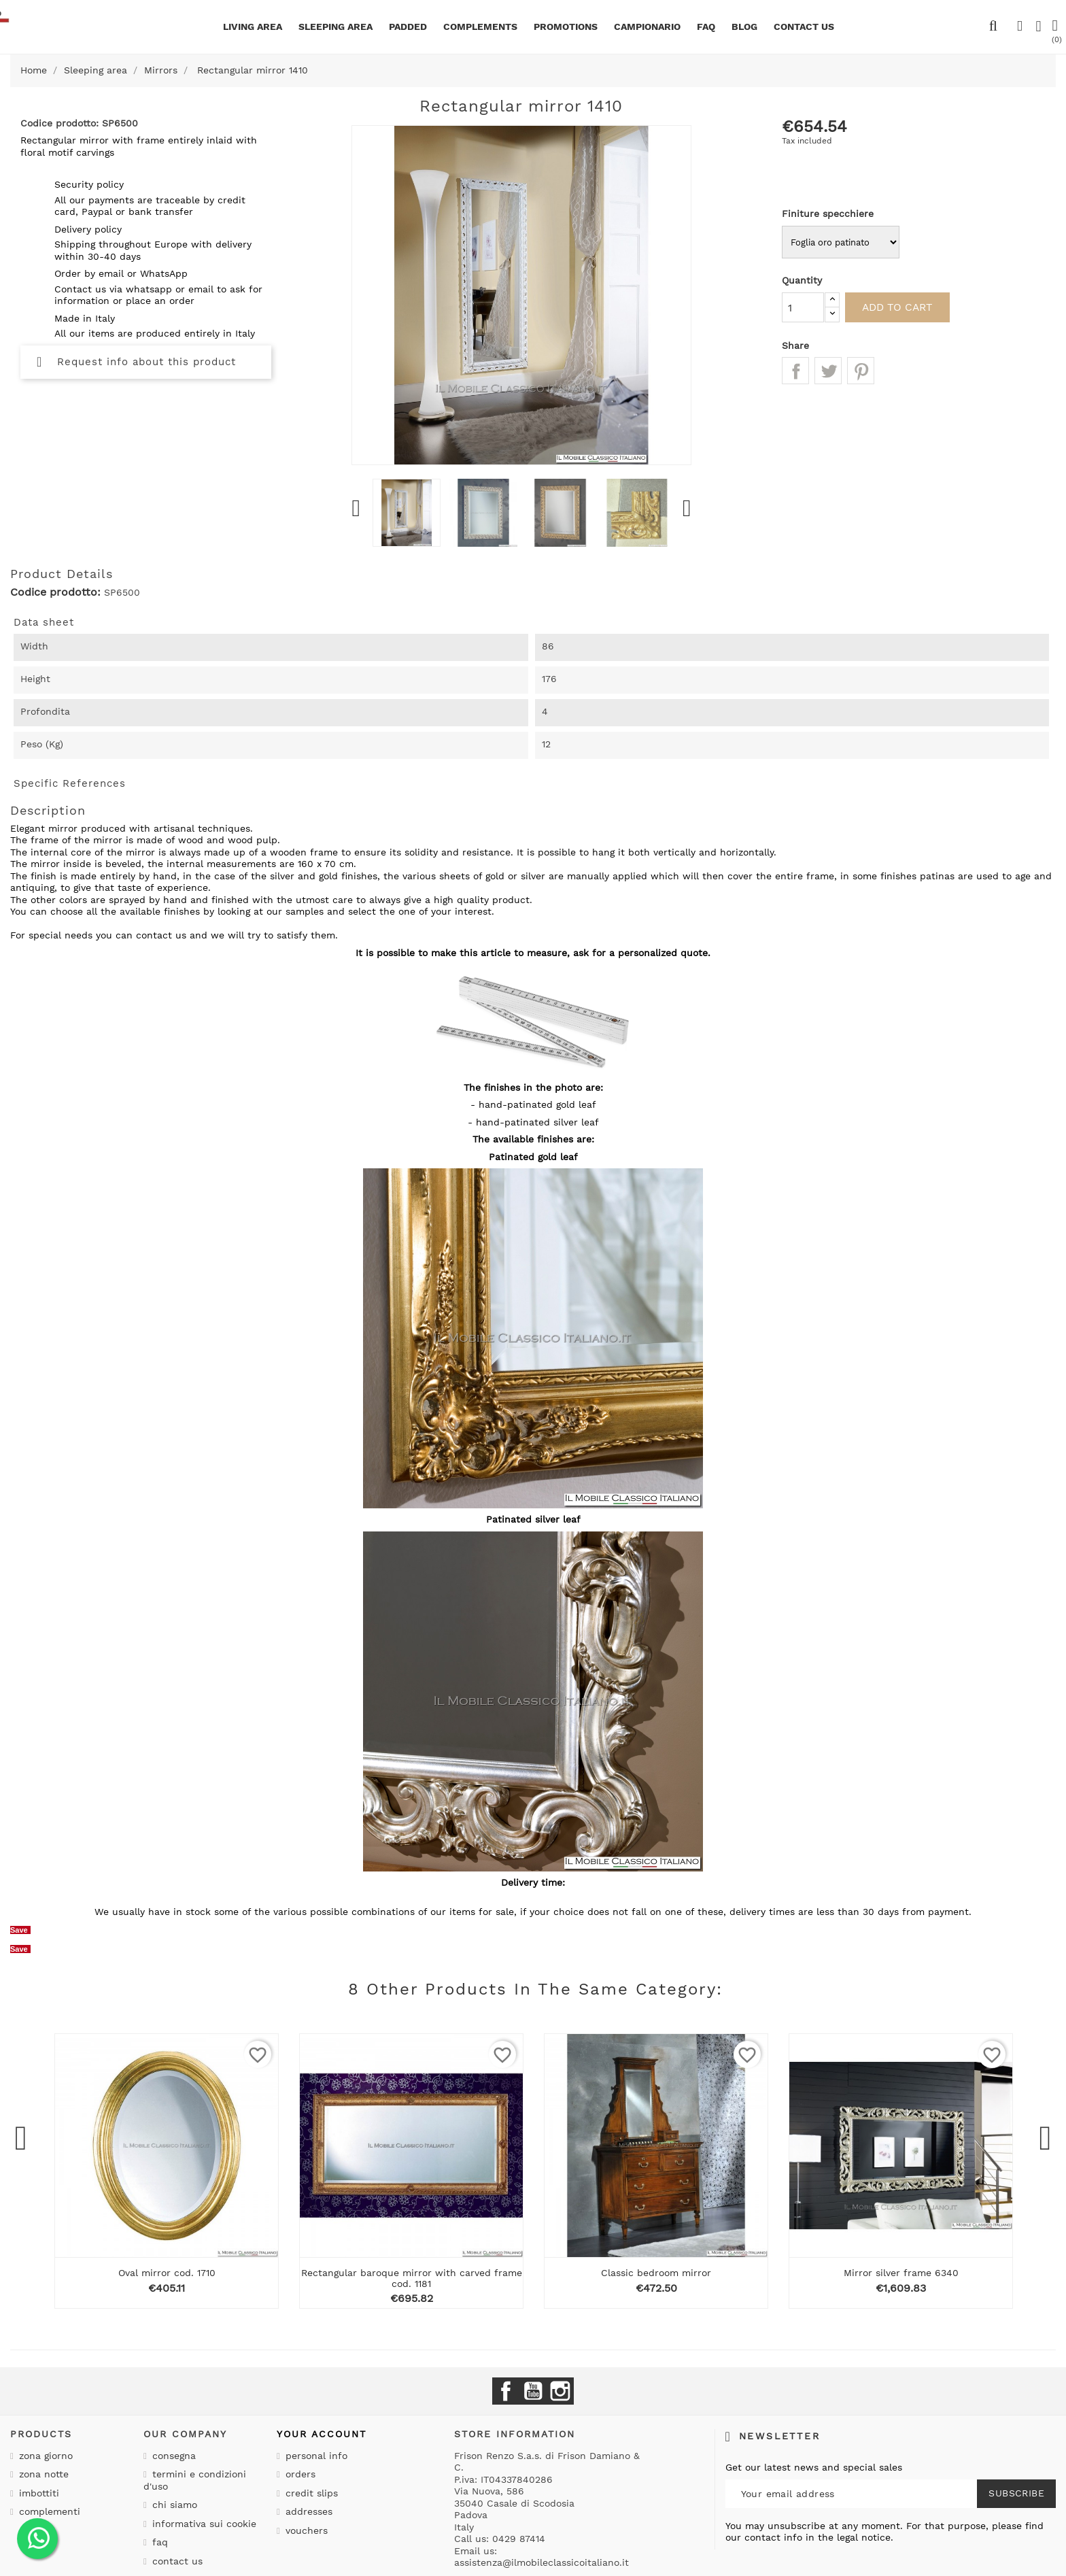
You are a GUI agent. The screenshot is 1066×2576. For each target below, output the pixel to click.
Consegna (172, 2455)
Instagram (560, 2391)
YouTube (533, 2391)
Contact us (176, 2561)
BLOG (744, 26)
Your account (321, 2433)
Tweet (828, 371)
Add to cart (903, 307)
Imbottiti (37, 2493)
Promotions (566, 26)
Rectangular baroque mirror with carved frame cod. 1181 (411, 2277)
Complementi (48, 2511)
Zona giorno (44, 2455)
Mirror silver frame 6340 (901, 2272)
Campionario (647, 26)
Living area (252, 26)
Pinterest (861, 371)
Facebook (505, 2391)
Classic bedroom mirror (656, 2272)
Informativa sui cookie (202, 2523)
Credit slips (310, 2493)
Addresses (307, 2511)
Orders (298, 2474)
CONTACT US (804, 26)
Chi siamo (173, 2504)
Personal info (314, 2455)
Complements (480, 26)
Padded (408, 26)
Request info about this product (136, 362)
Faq (706, 26)
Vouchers (305, 2530)
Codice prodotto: (55, 592)
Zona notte (42, 2474)
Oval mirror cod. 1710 (167, 2272)
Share (795, 371)
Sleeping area (335, 26)
